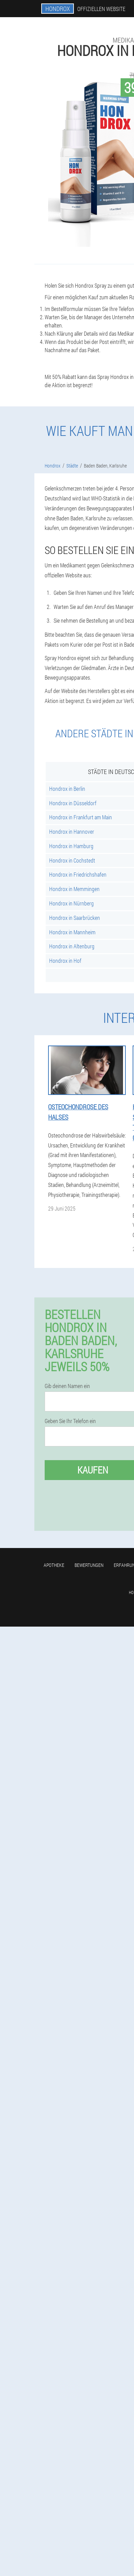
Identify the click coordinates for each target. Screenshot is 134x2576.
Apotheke (54, 1565)
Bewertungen (89, 1565)
